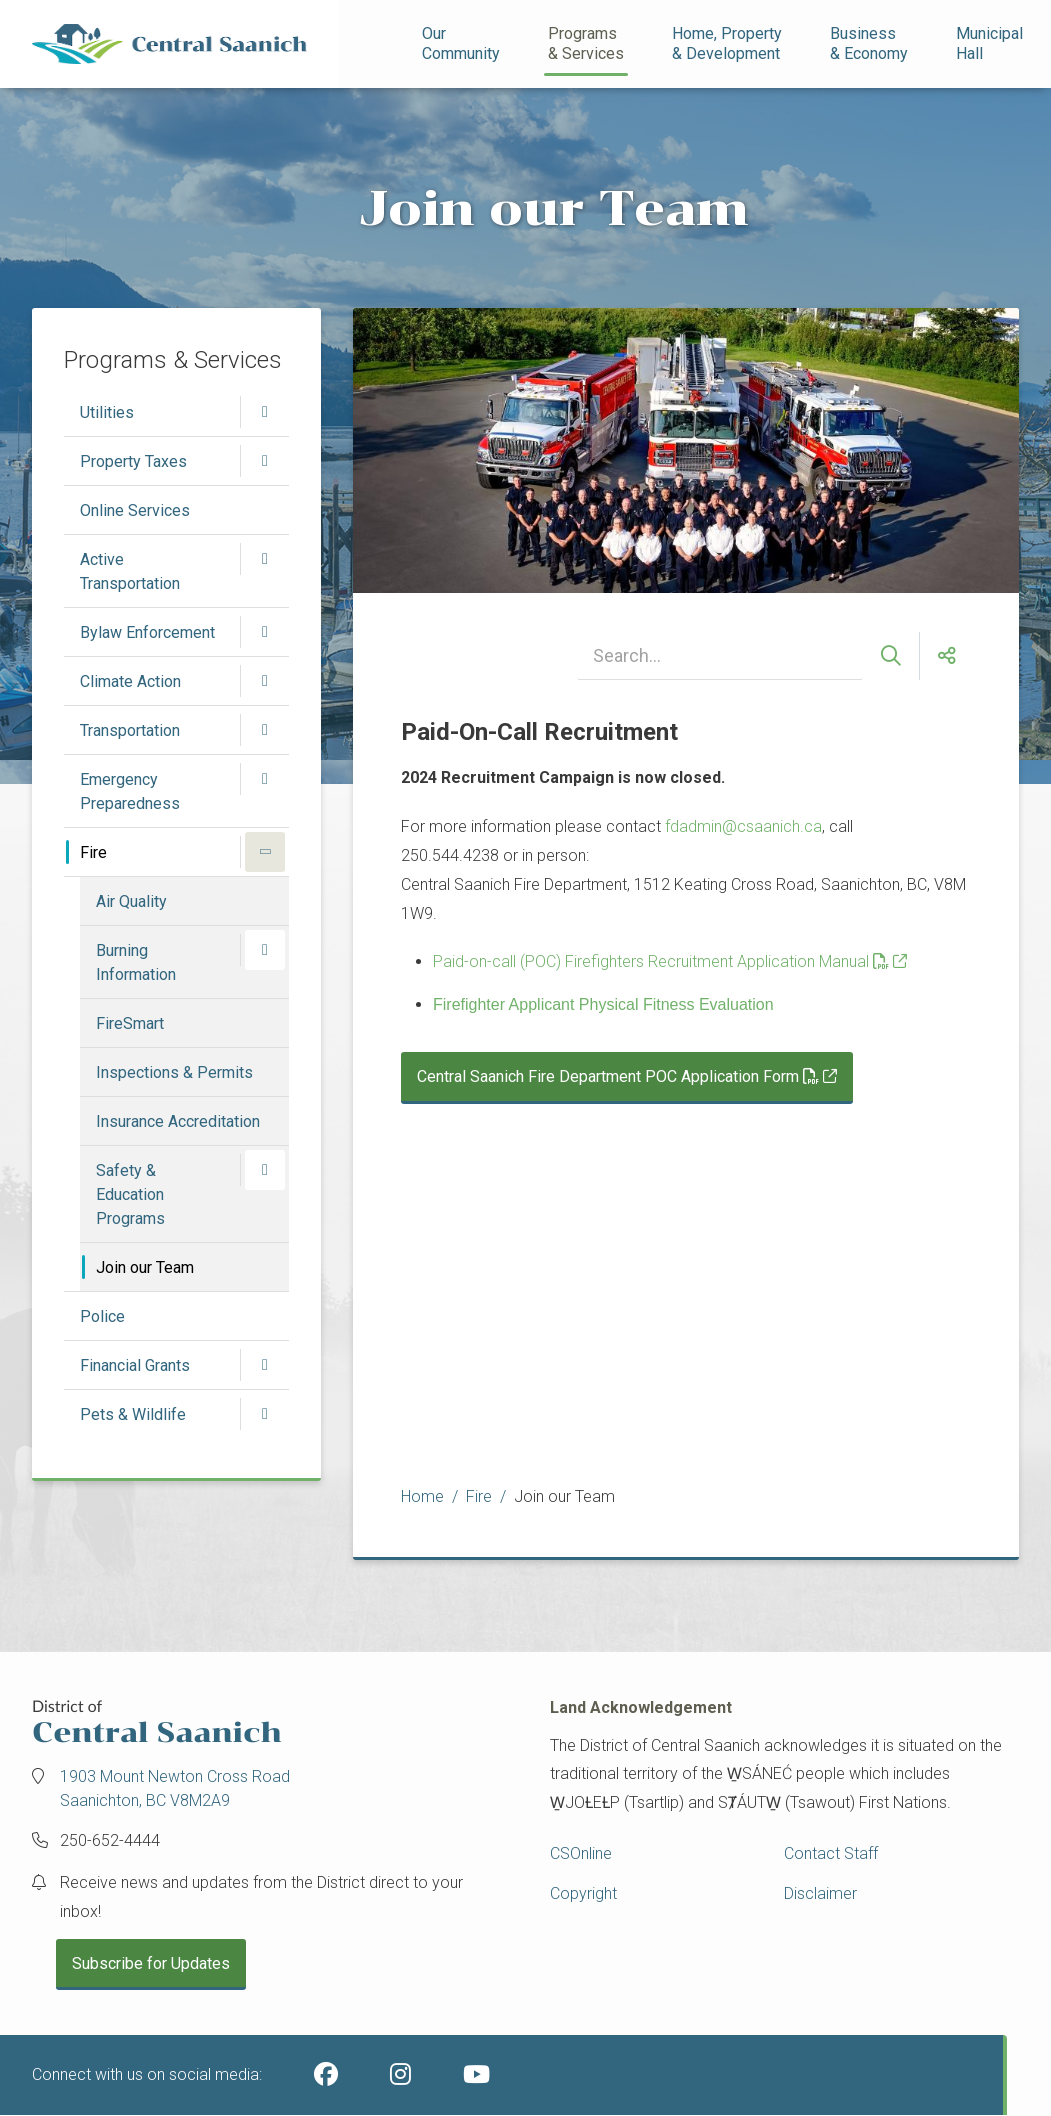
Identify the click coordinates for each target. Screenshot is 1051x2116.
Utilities (107, 412)
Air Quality (131, 901)
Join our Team (145, 1267)
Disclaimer (820, 1893)
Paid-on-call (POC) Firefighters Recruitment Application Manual (661, 961)
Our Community (461, 43)
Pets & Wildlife (133, 1414)
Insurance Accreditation (178, 1121)
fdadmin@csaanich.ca (743, 826)
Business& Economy (869, 43)
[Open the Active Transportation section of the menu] (265, 559)
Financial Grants (135, 1365)
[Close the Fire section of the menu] (265, 852)
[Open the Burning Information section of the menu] (265, 950)
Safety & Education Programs (130, 1194)
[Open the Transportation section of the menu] (265, 730)
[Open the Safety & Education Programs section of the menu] (265, 1170)
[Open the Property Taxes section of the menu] (265, 461)
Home (422, 1496)
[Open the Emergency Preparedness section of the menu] (265, 779)
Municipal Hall (991, 43)
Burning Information (136, 962)
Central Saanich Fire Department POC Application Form (618, 1076)
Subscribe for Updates (151, 1963)
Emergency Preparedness (130, 791)
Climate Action (130, 681)
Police (102, 1316)
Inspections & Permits (174, 1072)
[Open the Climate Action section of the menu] (265, 681)
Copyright (583, 1893)
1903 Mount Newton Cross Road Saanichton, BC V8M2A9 (175, 1788)
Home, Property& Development (727, 43)
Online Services (135, 510)
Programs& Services (586, 43)
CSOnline (581, 1853)
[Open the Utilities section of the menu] (265, 412)
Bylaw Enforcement (147, 632)
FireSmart (130, 1023)
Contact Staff (831, 1853)
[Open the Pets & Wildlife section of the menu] (265, 1414)
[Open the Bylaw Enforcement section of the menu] (265, 632)
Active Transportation (130, 571)
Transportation (130, 730)
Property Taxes (133, 461)
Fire (93, 852)
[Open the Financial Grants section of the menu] (265, 1365)
